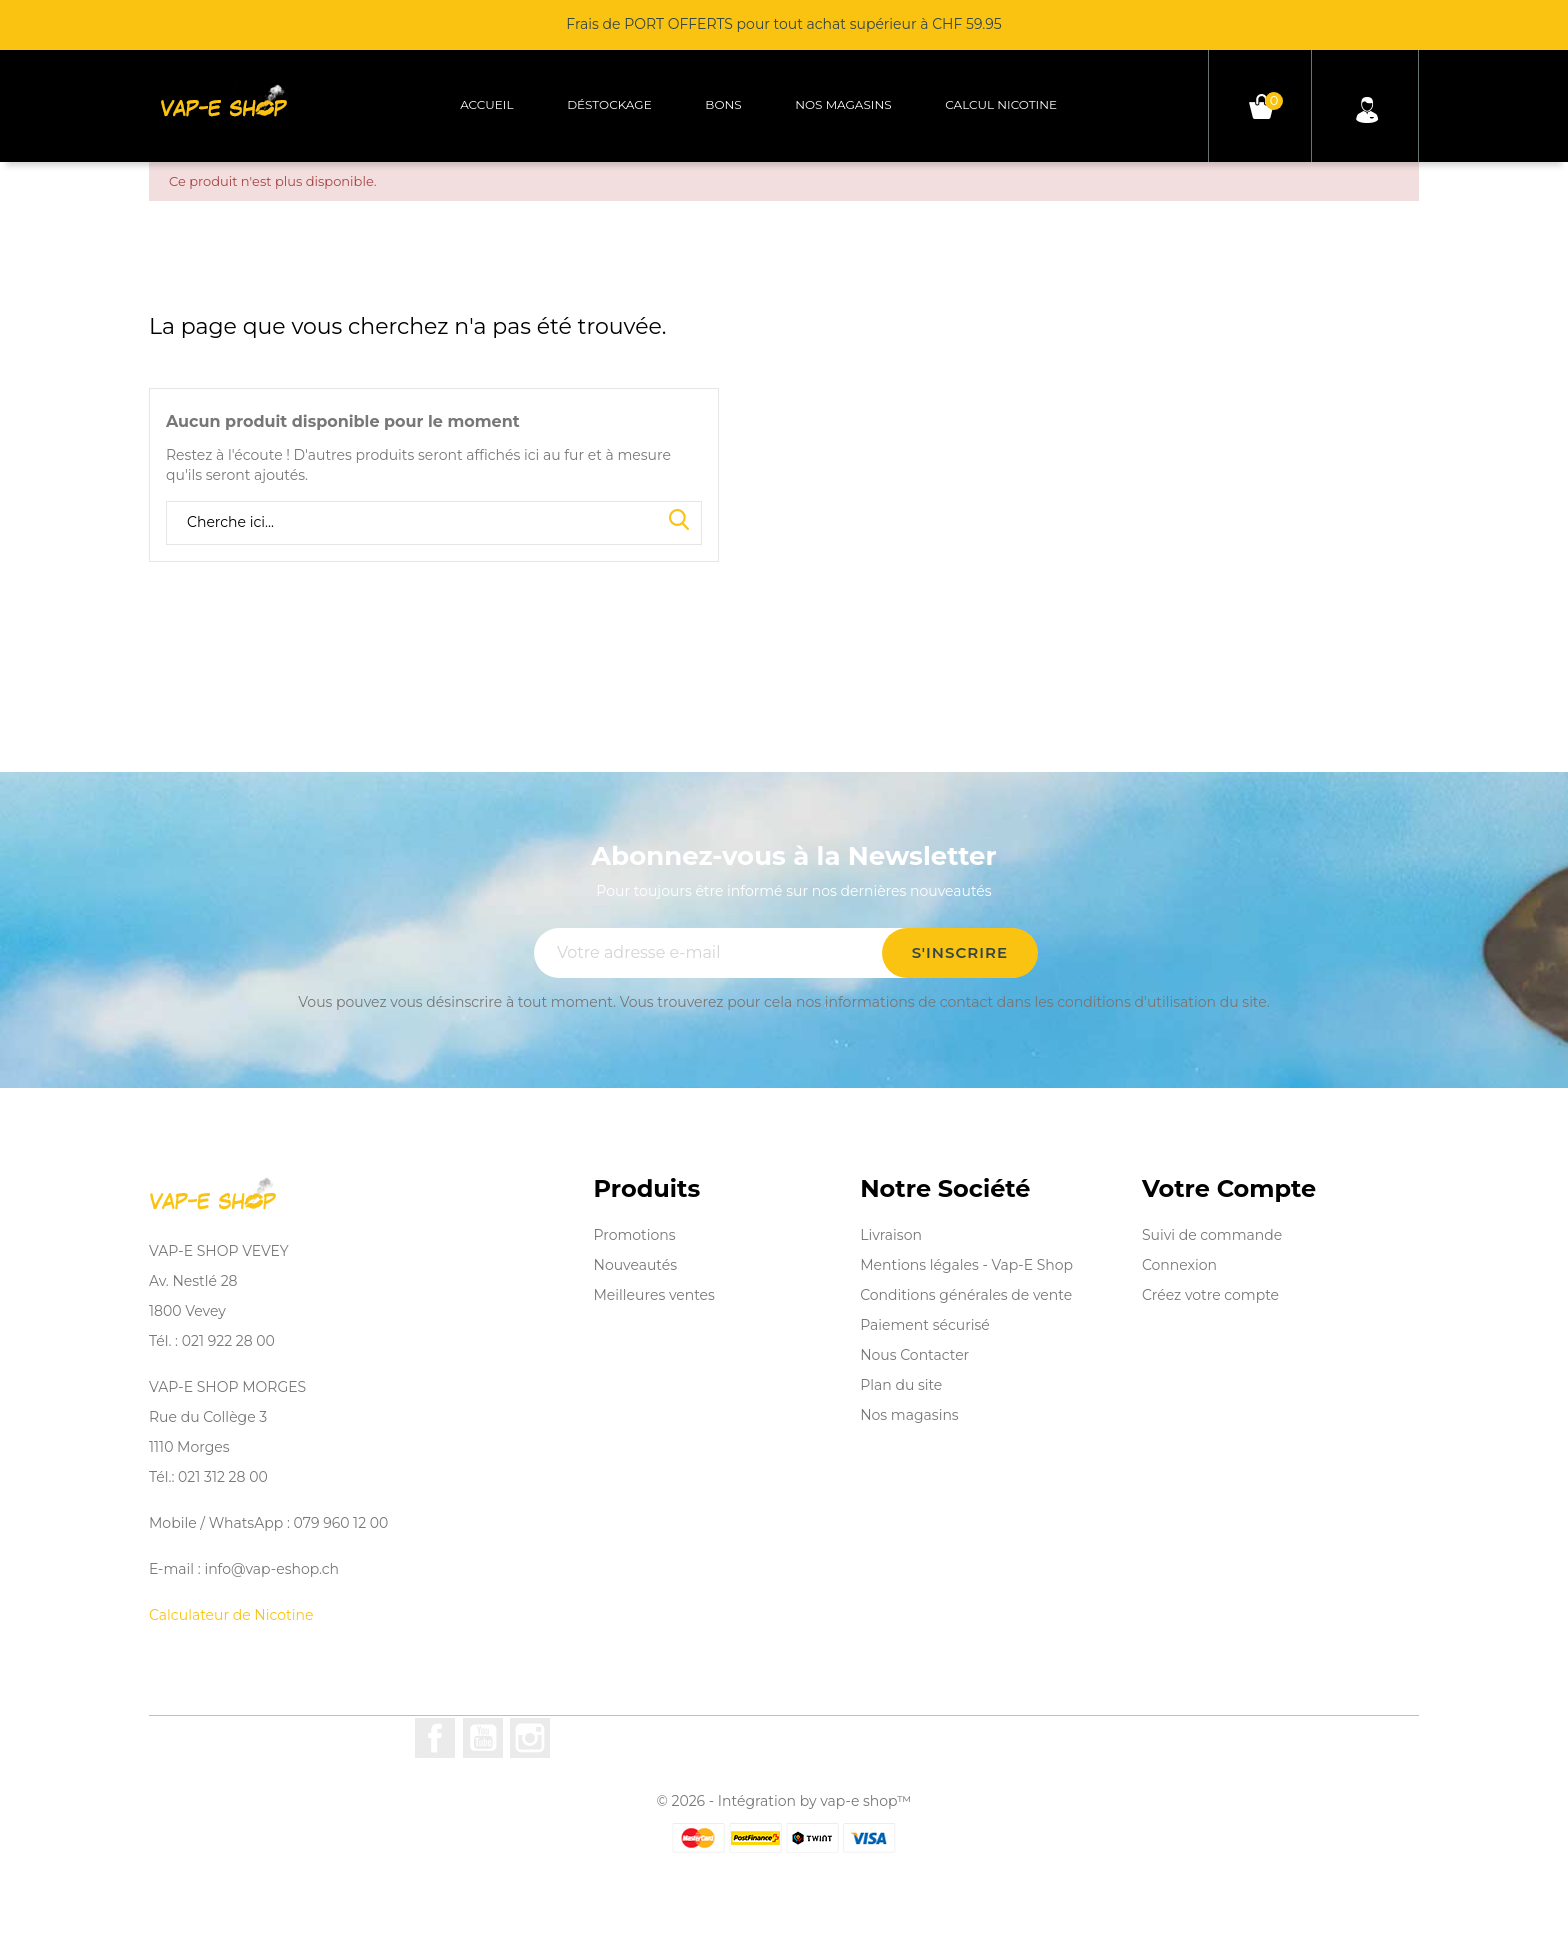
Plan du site (901, 1385)
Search (679, 521)
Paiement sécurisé (925, 1325)
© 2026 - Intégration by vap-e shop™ (784, 1801)
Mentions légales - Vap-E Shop (966, 1265)
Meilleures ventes (654, 1295)
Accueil (486, 104)
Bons (723, 104)
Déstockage (609, 104)
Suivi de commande (1212, 1235)
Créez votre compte (1210, 1295)
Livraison (891, 1235)
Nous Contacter (914, 1355)
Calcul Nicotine (1001, 104)
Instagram (530, 1738)
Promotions (635, 1235)
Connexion (1179, 1265)
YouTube (483, 1738)
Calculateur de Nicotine (231, 1615)
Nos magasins (843, 104)
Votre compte (1229, 1189)
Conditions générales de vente (966, 1295)
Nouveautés (636, 1265)
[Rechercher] (434, 523)
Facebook (435, 1738)
